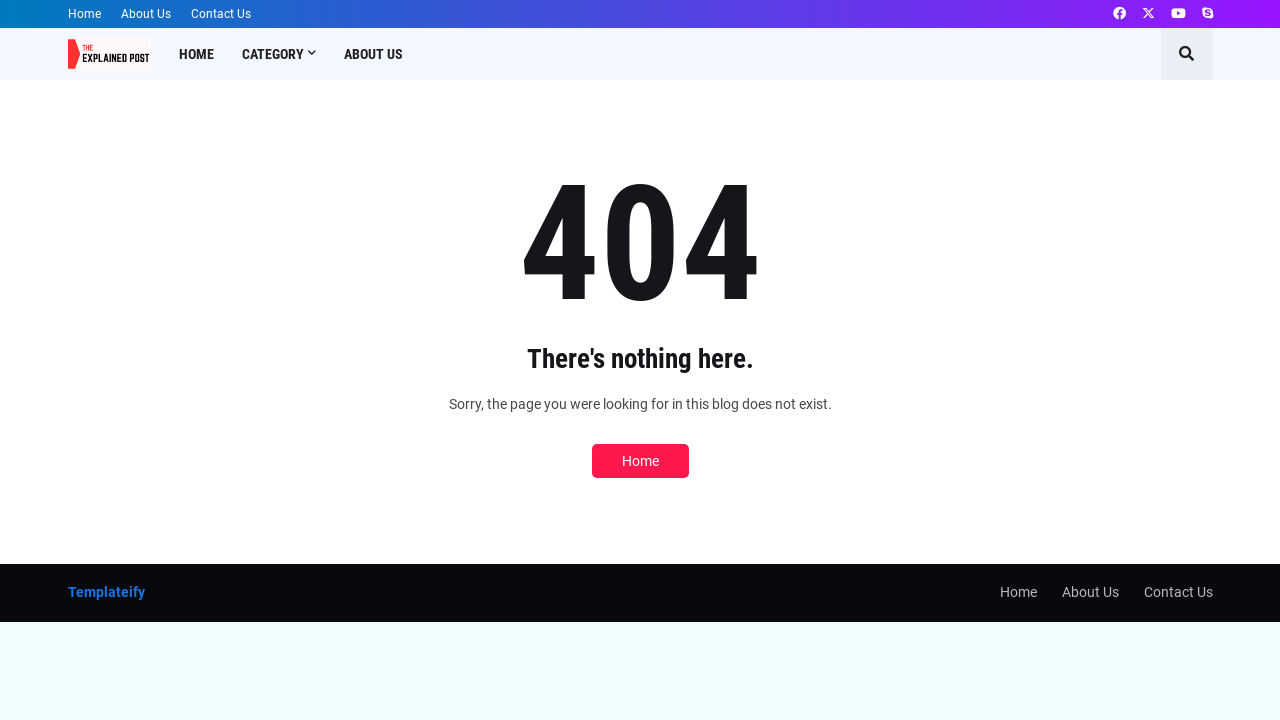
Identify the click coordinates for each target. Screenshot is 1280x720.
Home (84, 14)
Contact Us (221, 14)
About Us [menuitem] (373, 54)
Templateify (106, 592)
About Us (146, 14)
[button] (1187, 54)
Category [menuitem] (273, 54)
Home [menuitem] (196, 54)
